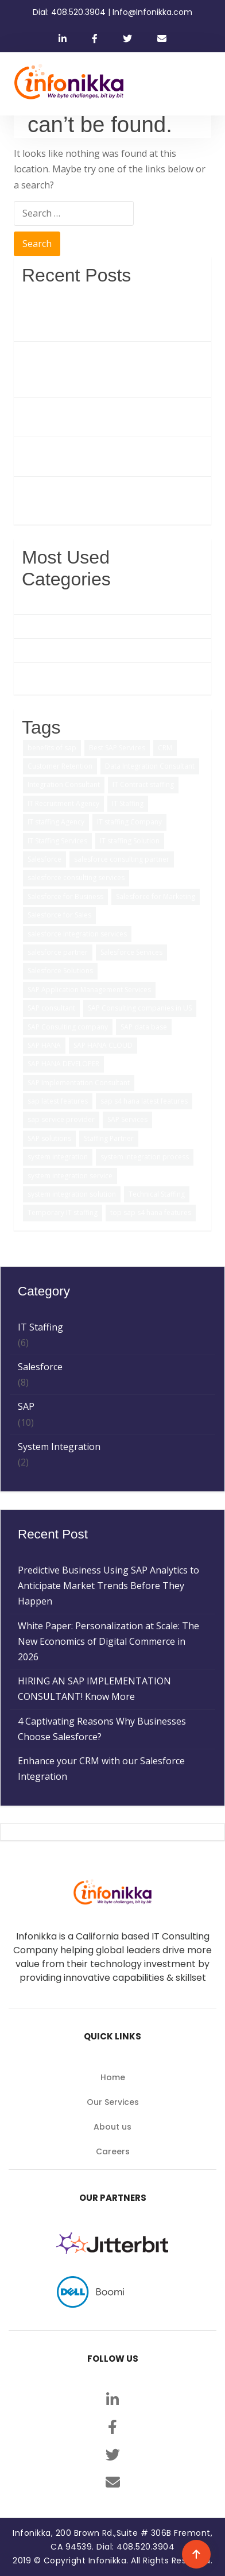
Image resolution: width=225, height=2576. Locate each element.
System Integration (63, 674)
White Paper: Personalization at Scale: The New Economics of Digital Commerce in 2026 (112, 369)
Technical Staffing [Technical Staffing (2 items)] (157, 1194)
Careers (113, 2151)
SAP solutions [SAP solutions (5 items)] (49, 1138)
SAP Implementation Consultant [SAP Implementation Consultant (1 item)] (79, 1083)
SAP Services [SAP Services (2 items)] (127, 1119)
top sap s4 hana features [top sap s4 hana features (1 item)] (150, 1212)
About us (112, 2126)
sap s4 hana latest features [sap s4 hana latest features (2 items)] (144, 1101)
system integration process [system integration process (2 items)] (144, 1157)
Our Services (113, 2102)
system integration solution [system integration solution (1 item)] (72, 1194)
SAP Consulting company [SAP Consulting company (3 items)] (68, 1027)
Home (112, 2077)
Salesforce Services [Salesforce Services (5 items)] (131, 952)
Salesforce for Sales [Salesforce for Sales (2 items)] (59, 915)
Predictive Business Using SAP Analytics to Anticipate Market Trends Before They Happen (112, 313)
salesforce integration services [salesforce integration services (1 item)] (77, 934)
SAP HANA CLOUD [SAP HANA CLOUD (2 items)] (103, 1045)
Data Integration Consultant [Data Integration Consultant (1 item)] (150, 766)
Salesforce (44, 626)
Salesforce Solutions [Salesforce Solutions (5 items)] (60, 970)
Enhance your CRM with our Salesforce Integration (105, 496)
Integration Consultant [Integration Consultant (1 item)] (64, 784)
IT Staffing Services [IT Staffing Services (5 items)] (57, 841)
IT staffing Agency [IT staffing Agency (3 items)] (56, 822)
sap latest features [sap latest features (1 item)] (58, 1101)
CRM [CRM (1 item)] (165, 748)
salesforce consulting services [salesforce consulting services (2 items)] (76, 877)
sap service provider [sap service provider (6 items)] (61, 1119)
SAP (30, 602)
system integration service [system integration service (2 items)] (70, 1176)
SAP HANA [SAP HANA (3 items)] (44, 1045)
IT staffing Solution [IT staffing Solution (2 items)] (130, 841)
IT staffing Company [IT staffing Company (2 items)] (129, 822)
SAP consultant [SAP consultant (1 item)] (51, 1008)
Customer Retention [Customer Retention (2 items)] (60, 766)
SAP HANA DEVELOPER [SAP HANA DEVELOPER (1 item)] (63, 1064)
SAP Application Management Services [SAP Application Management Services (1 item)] (89, 989)
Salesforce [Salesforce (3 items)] (44, 859)
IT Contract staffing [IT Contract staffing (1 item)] (143, 784)
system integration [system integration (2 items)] (58, 1157)
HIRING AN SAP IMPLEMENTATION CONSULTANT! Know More (98, 417)
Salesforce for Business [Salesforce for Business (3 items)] (65, 896)
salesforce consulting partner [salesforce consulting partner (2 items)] (121, 859)
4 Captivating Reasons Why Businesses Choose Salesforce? (106, 456)
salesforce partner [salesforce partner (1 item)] (58, 952)
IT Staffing (44, 650)
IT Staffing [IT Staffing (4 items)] (127, 803)
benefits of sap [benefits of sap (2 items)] (52, 748)
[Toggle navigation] (200, 84)
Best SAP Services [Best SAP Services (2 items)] (117, 748)
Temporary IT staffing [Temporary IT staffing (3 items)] (63, 1212)
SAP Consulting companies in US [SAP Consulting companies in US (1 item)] (140, 1008)
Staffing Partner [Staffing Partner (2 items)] (109, 1138)
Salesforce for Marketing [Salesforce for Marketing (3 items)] (155, 896)
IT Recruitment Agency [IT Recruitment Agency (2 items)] (63, 803)
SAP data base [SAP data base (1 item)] (144, 1027)
